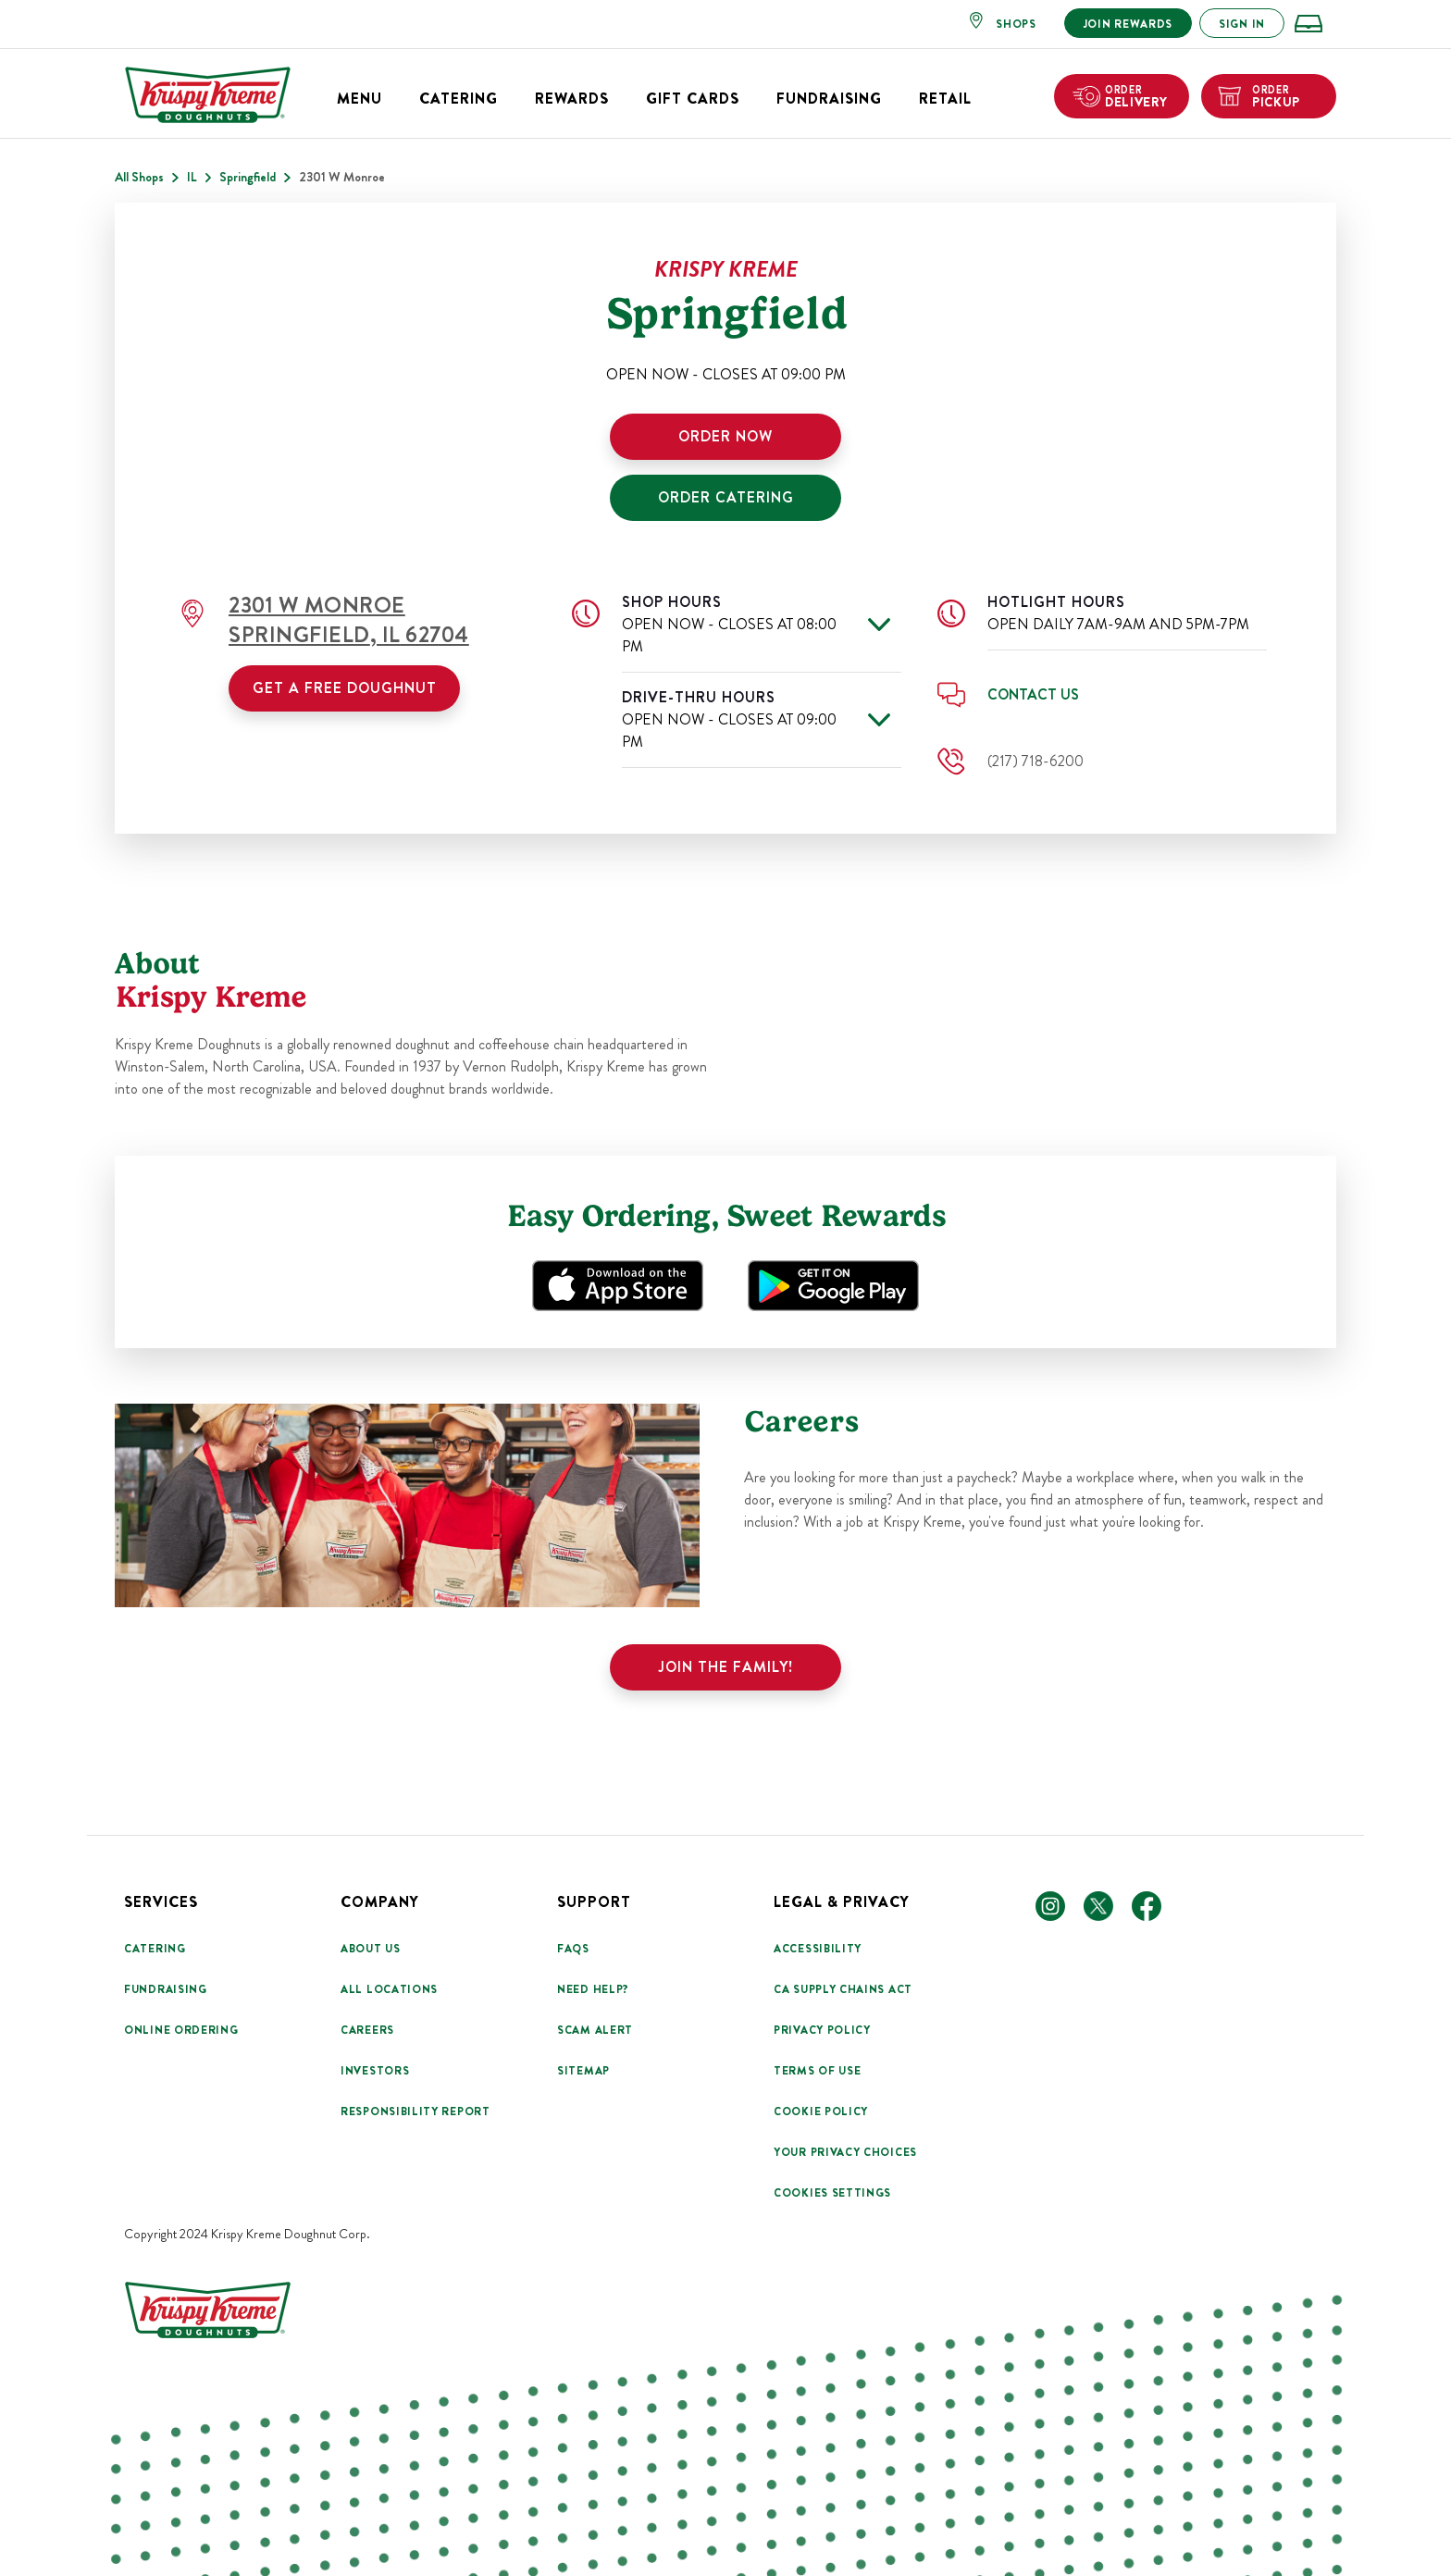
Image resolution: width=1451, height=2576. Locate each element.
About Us (371, 1948)
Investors (375, 2070)
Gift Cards (692, 98)
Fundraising (829, 98)
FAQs (573, 1948)
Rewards (572, 98)
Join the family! (726, 1667)
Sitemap (583, 2070)
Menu (359, 98)
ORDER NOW (725, 436)
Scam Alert (595, 2030)
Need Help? (593, 1989)
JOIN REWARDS (1128, 24)
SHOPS (1016, 24)
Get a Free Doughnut (345, 688)
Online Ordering (181, 2030)
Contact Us (1033, 694)
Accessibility (818, 1948)
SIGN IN (1242, 24)
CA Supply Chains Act (843, 1989)
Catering (458, 98)
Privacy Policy (822, 2030)
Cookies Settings (832, 2193)
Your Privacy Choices (845, 2152)
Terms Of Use (817, 2070)
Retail (945, 98)
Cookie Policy (821, 2111)
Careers (367, 2030)
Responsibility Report (415, 2111)
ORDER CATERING (726, 497)
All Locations (389, 1989)
